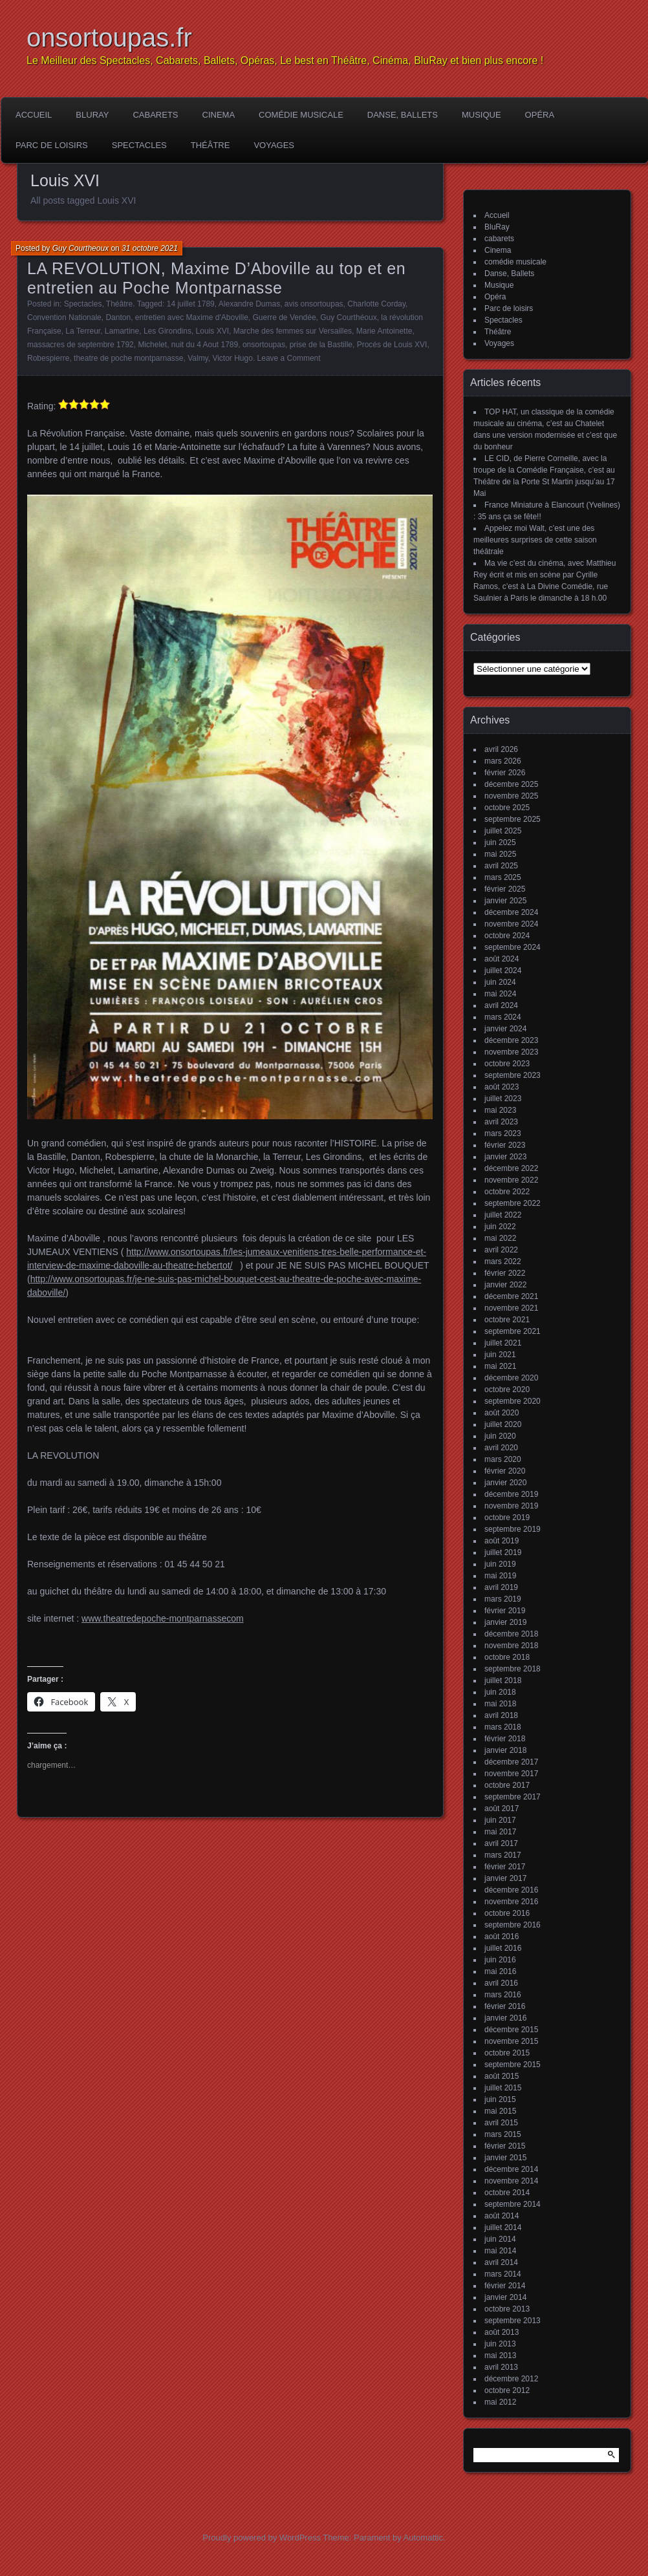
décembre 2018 (511, 1633)
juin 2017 (500, 1820)
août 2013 (501, 2332)
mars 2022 (502, 1261)
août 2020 (501, 1412)
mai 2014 (500, 2250)
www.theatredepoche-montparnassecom (162, 1618)
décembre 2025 (511, 784)
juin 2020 (500, 1436)
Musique (481, 115)
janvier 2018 (505, 1750)
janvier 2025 (505, 900)
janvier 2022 (505, 1284)
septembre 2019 (512, 1529)
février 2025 (504, 889)
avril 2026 (501, 749)
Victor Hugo (232, 358)
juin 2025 (500, 842)
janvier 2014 (505, 2297)
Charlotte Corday (376, 303)
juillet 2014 (502, 2227)
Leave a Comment (289, 358)
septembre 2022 (512, 1203)
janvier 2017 (505, 1878)
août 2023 (501, 1086)
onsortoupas (264, 344)
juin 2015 (500, 2099)
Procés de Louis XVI (392, 344)
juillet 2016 (502, 1948)
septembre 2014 (512, 2204)
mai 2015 (500, 2111)
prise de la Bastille (321, 344)
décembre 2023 (511, 1040)
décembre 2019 (511, 1494)
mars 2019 (502, 1599)
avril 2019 (501, 1587)
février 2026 (504, 772)
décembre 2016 (511, 1889)
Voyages (274, 145)
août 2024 (501, 958)
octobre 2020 (507, 1389)
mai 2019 (500, 1575)
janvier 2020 (505, 1482)
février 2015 (504, 2146)
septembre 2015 (512, 2064)
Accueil (34, 115)
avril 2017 (501, 1843)
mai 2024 (500, 993)
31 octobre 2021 (150, 248)
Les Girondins (167, 331)
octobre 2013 (507, 2308)
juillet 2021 (502, 1342)
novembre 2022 (511, 1180)
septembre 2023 (512, 1075)
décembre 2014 (511, 2169)
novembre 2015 (511, 2041)
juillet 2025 (502, 830)
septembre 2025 (512, 819)
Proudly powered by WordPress (261, 2537)
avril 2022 (501, 1249)
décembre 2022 (511, 1168)
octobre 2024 (507, 935)
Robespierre (48, 358)
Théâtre (210, 145)
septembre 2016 (512, 1924)
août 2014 (501, 2215)
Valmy (198, 358)
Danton (118, 317)
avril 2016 (501, 1983)
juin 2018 (500, 1692)
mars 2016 (502, 1994)
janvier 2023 (505, 1156)
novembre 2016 (511, 1901)
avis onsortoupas (314, 303)
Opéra (540, 115)
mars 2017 (502, 1855)
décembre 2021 (511, 1296)
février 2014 (504, 2285)
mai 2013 (500, 2355)
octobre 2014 (507, 2192)
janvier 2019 (505, 1622)
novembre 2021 (511, 1308)
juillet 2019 (502, 1552)
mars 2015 (502, 2134)
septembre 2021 (512, 1331)
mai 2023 (500, 1110)
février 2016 (504, 2006)
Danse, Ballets (402, 115)
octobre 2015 (507, 2052)
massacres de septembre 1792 (80, 344)
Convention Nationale (64, 317)
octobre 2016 (507, 1913)
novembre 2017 (511, 1773)
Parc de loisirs (52, 145)
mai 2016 (500, 1971)
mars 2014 (502, 2274)
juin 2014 (500, 2239)
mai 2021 (500, 1366)
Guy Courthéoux (348, 317)
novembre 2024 (511, 923)
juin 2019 (500, 1564)
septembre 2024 (512, 947)
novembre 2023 (511, 1052)
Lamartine (122, 331)
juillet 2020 (502, 1424)
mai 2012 (500, 2402)
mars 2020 (502, 1459)
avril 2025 (501, 865)
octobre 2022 (507, 1191)
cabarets (155, 115)
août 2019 (501, 1540)
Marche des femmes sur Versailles (292, 331)
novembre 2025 (511, 795)
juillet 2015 (502, 2087)
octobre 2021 (507, 1319)
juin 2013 (500, 2343)
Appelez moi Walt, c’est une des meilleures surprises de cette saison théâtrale (535, 540)
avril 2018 (501, 1715)
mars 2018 (502, 1727)
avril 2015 (501, 2122)
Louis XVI (212, 331)
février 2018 (504, 1738)
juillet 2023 (502, 1098)
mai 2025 (500, 854)
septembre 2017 (512, 1796)
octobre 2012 (507, 2390)
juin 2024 (500, 982)
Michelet (152, 344)
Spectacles (139, 145)
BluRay (92, 115)
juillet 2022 (502, 1214)
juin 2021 (500, 1354)
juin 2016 (500, 1959)
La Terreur (82, 331)
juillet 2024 (502, 970)
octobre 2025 (507, 807)
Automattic (423, 2537)
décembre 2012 (511, 2378)
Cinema (218, 115)
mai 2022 (500, 1238)
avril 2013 (501, 2367)
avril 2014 (501, 2262)
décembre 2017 (511, 1761)
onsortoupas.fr (109, 37)
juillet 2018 (502, 1680)
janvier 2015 (505, 2157)
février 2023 (504, 1145)
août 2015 (501, 2076)
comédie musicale (301, 115)
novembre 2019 (511, 1505)
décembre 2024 (511, 912)
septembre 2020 (512, 1401)
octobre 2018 (507, 1657)
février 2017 (504, 1866)
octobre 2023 (507, 1063)
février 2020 (504, 1471)
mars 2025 (502, 877)
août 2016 (501, 1936)
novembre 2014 (511, 2180)
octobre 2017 (507, 1785)
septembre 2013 (512, 2320)
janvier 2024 (505, 1028)
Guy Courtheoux (80, 248)
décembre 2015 (511, 2029)
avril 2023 (501, 1121)
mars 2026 (502, 761)
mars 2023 (502, 1133)
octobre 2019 (507, 1517)
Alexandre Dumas (249, 303)
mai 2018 (500, 1703)
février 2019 (504, 1610)
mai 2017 (500, 1831)
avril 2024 (501, 1005)
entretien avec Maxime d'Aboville (191, 317)
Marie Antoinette (384, 331)
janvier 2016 (505, 2018)
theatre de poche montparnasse (128, 358)
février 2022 (504, 1273)
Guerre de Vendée (284, 317)
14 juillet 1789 (191, 303)
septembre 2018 (512, 1668)
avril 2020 (501, 1447)
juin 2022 (500, 1226)
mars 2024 (502, 1017)
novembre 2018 (511, 1645)
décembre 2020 (511, 1377)
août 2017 (501, 1808)
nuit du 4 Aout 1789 (204, 344)
